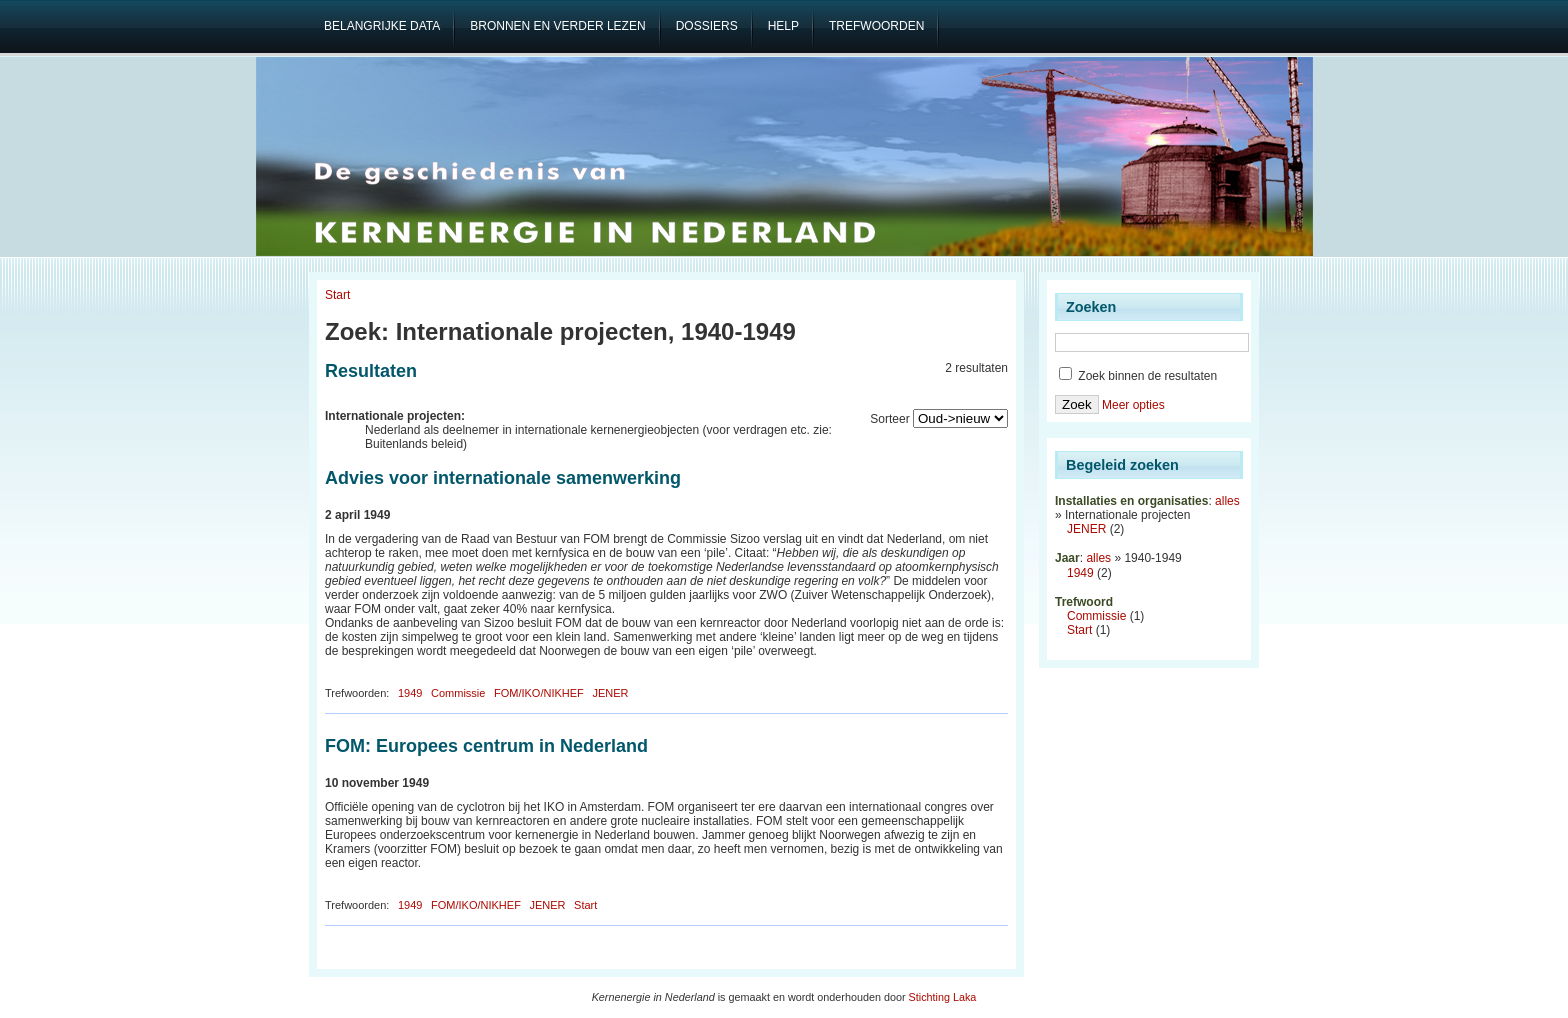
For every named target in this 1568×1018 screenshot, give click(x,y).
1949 (410, 693)
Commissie (458, 693)
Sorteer (889, 419)
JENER (610, 693)
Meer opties (1133, 405)
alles (1227, 501)
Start (337, 295)
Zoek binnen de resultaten (1138, 376)
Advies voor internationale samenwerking (503, 478)
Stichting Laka (943, 997)
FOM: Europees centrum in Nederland (486, 746)
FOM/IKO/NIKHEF (539, 693)
